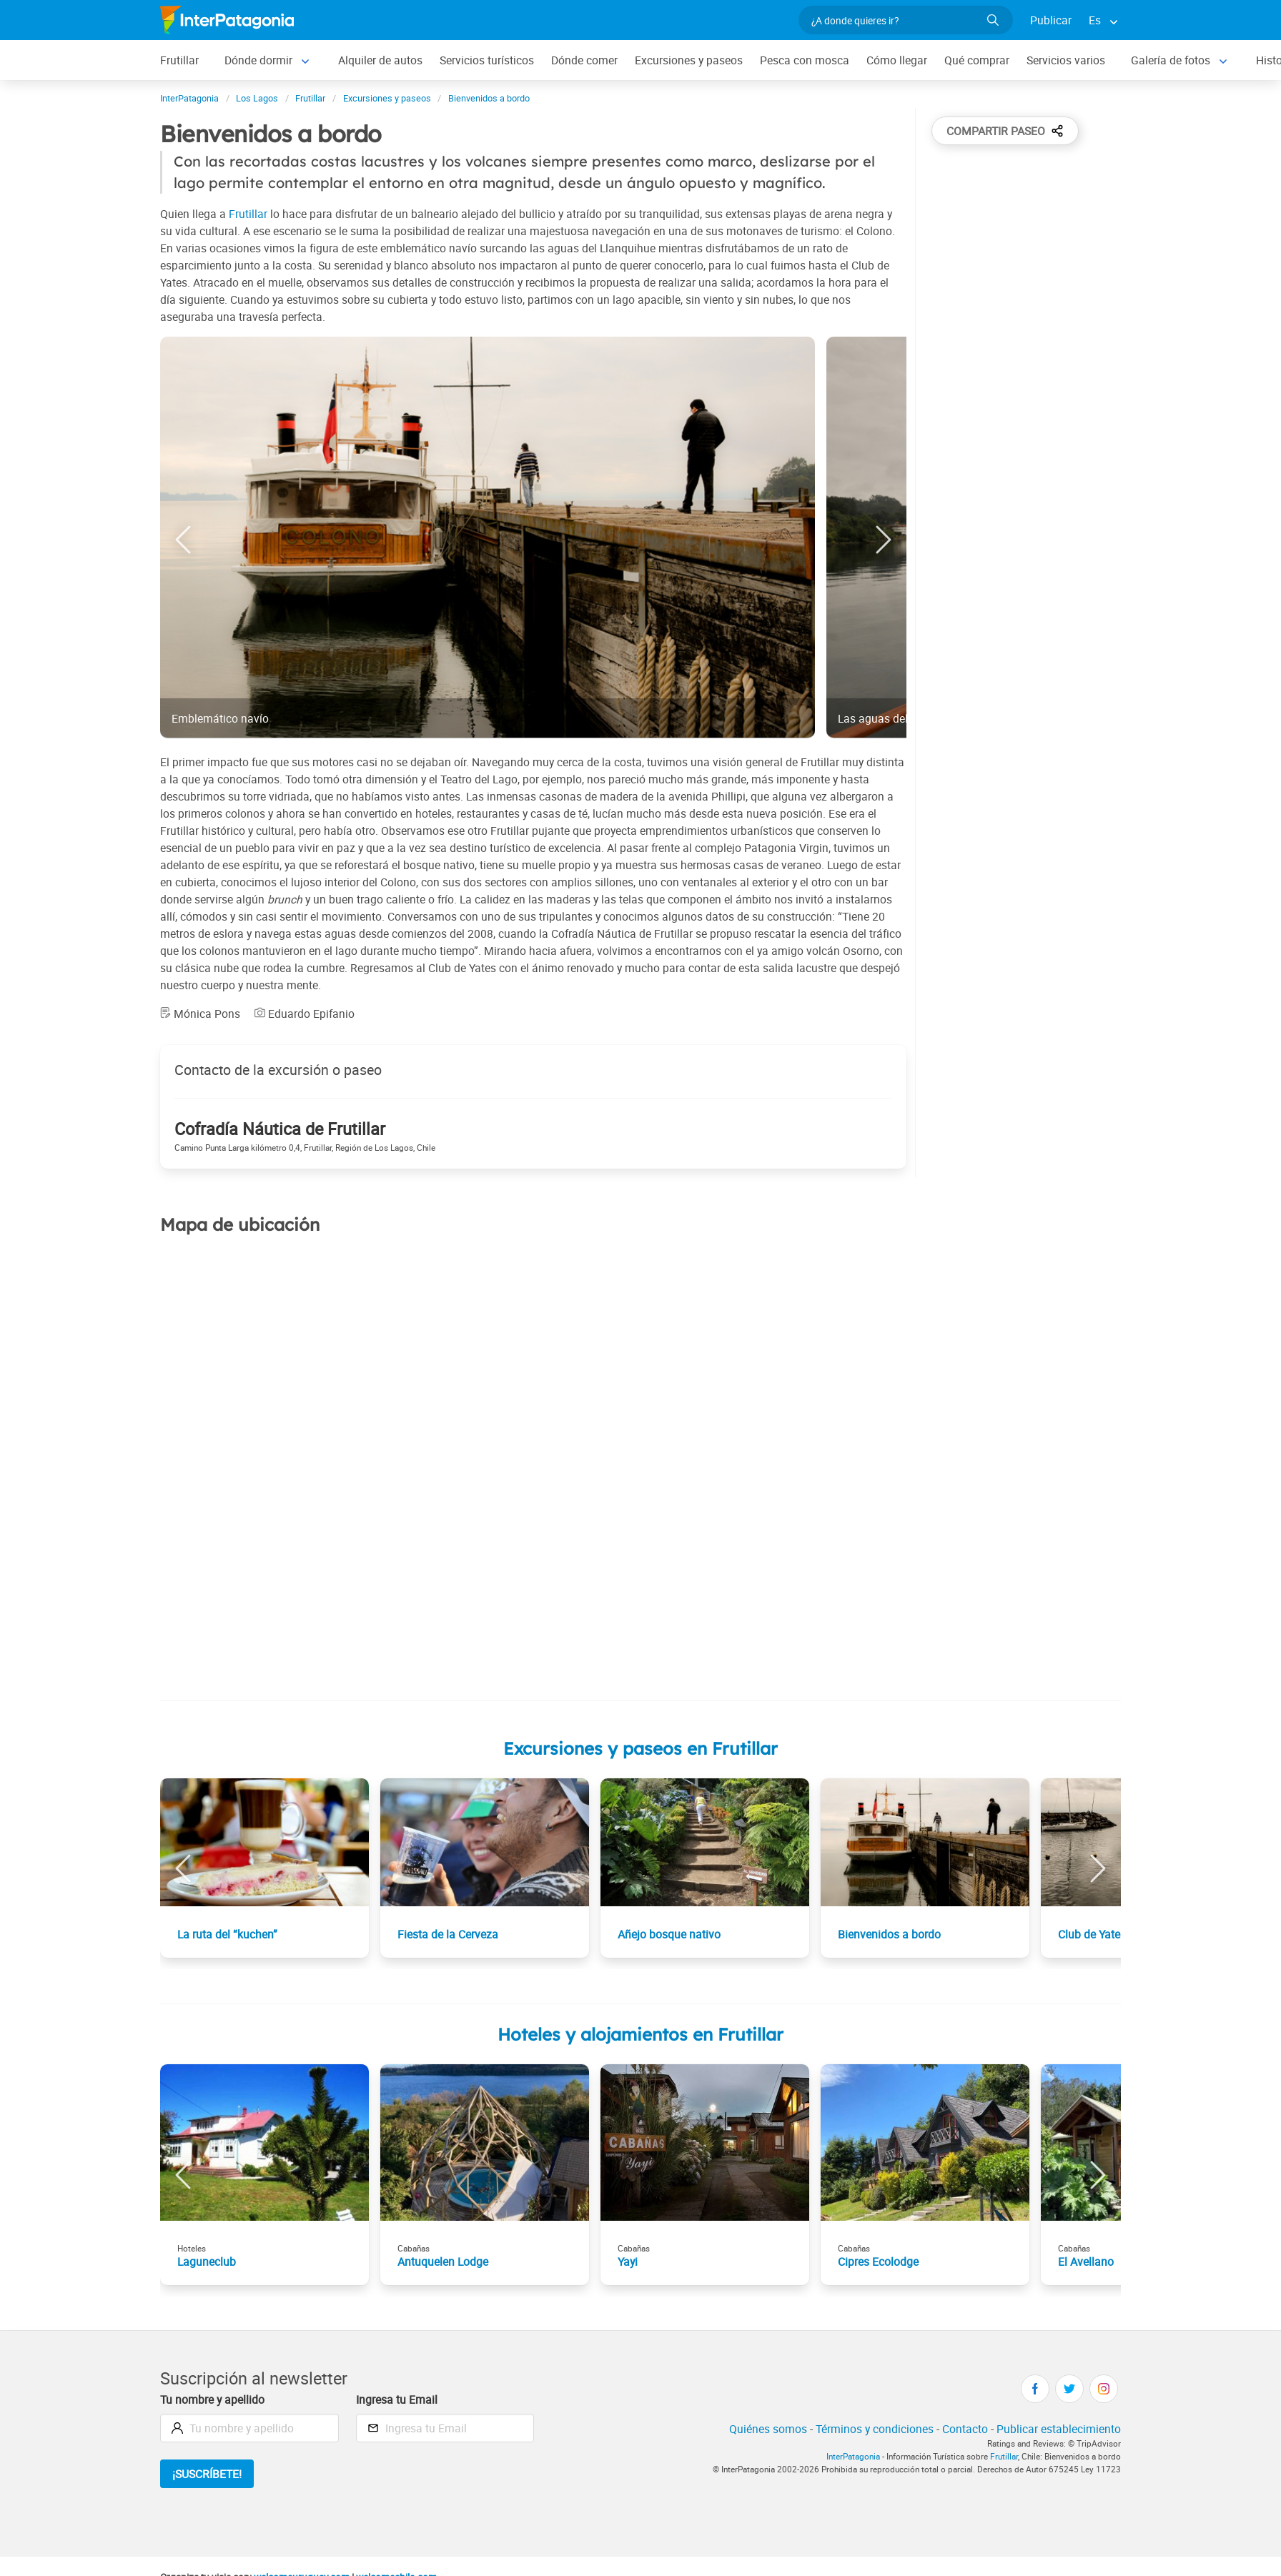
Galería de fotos (1170, 60)
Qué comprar (976, 60)
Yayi (628, 2261)
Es (1095, 20)
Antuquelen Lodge (442, 2261)
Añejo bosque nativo (669, 1934)
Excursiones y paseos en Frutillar (640, 1748)
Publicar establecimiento (1058, 2429)
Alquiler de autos (380, 60)
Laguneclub (206, 2261)
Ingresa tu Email (396, 2399)
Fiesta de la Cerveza (447, 1934)
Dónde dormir (258, 60)
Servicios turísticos (487, 60)
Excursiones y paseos (689, 60)
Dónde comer (584, 60)
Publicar (1051, 20)
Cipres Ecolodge (878, 2261)
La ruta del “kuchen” (227, 1934)
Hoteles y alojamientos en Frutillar (640, 2034)
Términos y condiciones (875, 2429)
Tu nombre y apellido (212, 2399)
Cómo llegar (896, 60)
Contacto (965, 2429)
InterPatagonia (853, 2456)
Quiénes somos (768, 2429)
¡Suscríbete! (207, 2474)
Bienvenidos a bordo (889, 1934)
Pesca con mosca (804, 60)
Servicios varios (1066, 60)
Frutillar (179, 60)
